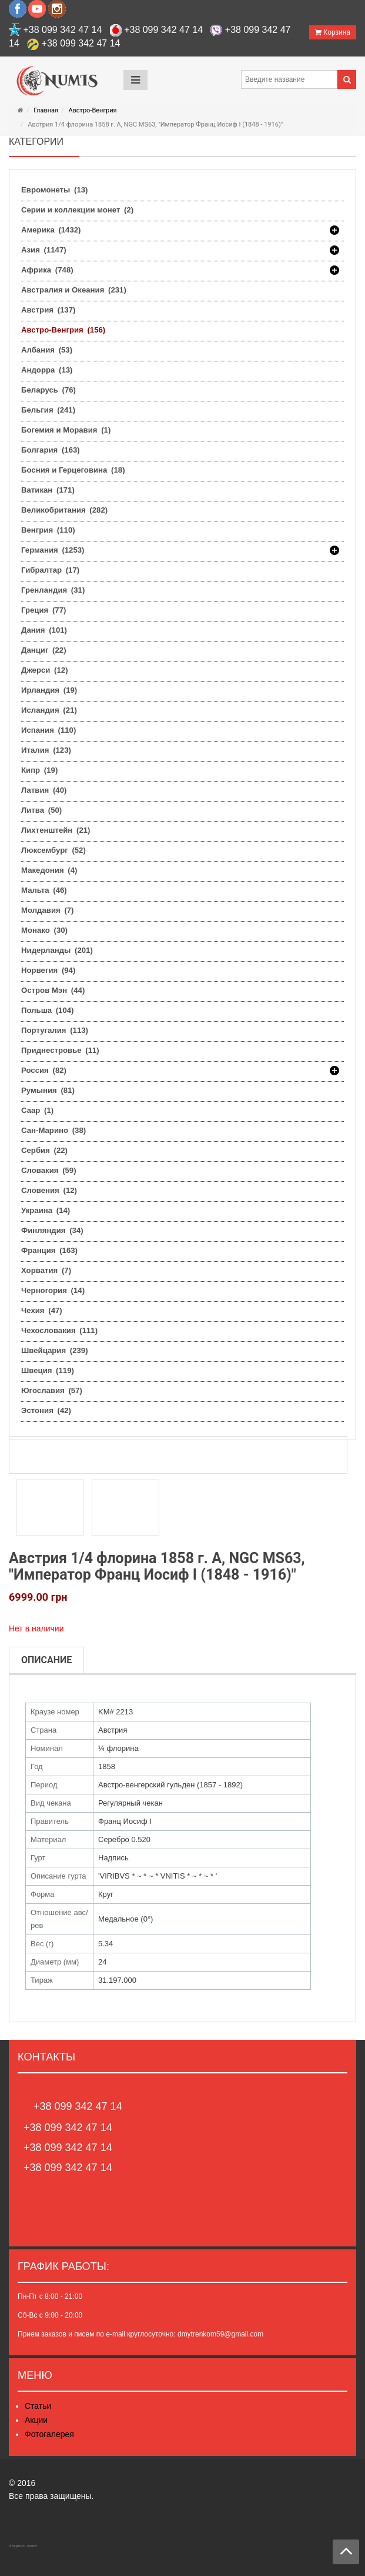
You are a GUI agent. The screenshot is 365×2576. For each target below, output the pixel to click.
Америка (51, 230)
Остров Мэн (53, 990)
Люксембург (53, 850)
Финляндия (52, 1230)
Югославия (51, 1390)
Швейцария (54, 1350)
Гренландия (53, 590)
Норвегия (48, 970)
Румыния (48, 1090)
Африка (47, 270)
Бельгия (48, 409)
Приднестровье (60, 1050)
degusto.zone (23, 2545)
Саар (37, 1110)
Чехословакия (59, 1330)
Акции (36, 2420)
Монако (44, 930)
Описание (46, 1660)
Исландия (49, 710)
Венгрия (48, 530)
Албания (46, 349)
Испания (48, 730)
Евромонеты (54, 189)
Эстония (46, 1410)
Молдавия (47, 910)
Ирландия (49, 690)
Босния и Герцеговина (73, 470)
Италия (46, 750)
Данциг (43, 650)
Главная (46, 110)
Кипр (39, 770)
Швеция (47, 1370)
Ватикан (48, 490)
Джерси (44, 670)
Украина (45, 1210)
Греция (43, 610)
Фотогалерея (49, 2434)
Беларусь (48, 389)
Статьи (38, 2406)
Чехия (41, 1310)
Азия (43, 250)
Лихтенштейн (55, 830)
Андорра (46, 369)
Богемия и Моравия (65, 430)
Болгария (50, 450)
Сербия (44, 1150)
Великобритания (64, 510)
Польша (47, 1010)
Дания (44, 630)
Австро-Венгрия (92, 110)
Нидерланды (57, 950)
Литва (41, 810)
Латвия (43, 790)
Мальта (44, 890)
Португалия (54, 1030)
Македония (49, 870)
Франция (49, 1250)
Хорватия (46, 1270)
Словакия (48, 1170)
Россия (43, 1070)
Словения (49, 1190)
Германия (53, 550)
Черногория (53, 1290)
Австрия (48, 309)
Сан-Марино (53, 1130)
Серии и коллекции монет (77, 209)
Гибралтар (50, 570)
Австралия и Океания (73, 289)
